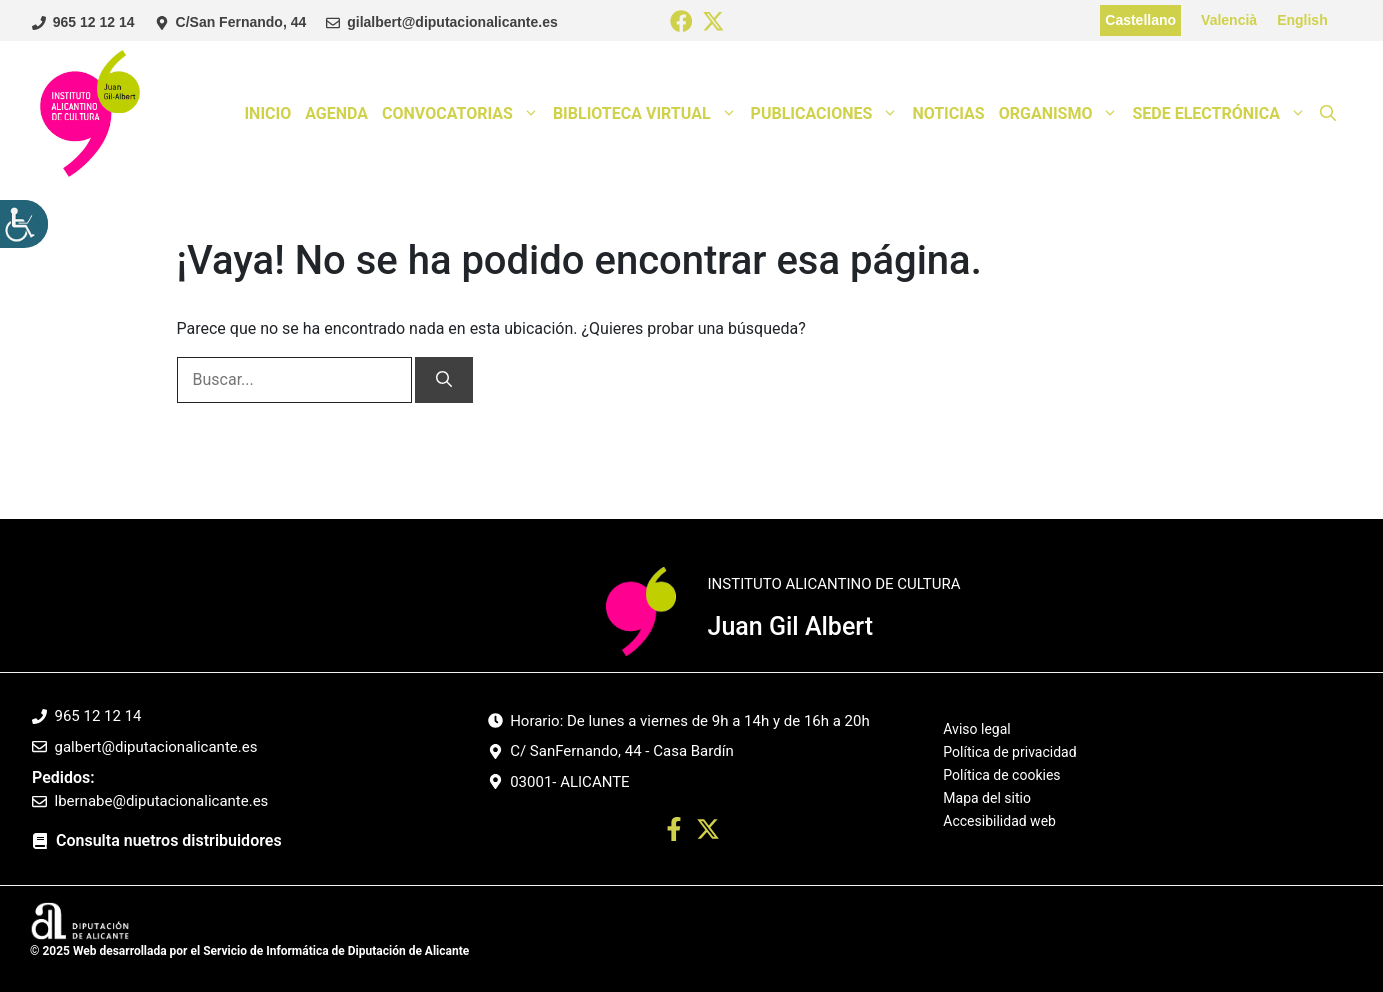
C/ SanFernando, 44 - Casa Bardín (622, 751)
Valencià (1229, 20)
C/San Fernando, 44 (241, 22)
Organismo (1062, 114)
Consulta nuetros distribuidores (169, 840)
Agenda (336, 113)
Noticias (948, 113)
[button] (1328, 114)
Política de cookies (1001, 775)
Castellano (1140, 20)
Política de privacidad (1009, 752)
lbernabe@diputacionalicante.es (162, 801)
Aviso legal (976, 729)
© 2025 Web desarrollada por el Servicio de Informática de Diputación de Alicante (249, 951)
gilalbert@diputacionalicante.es (452, 22)
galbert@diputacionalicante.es (156, 747)
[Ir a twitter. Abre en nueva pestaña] (708, 832)
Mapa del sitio (987, 798)
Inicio (267, 113)
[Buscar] (444, 380)
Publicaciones (828, 114)
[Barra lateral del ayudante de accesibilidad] (24, 224)
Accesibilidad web (999, 821)
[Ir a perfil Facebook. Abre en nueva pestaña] (674, 832)
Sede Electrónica (1222, 114)
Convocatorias (464, 114)
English (1302, 20)
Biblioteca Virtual (648, 114)
